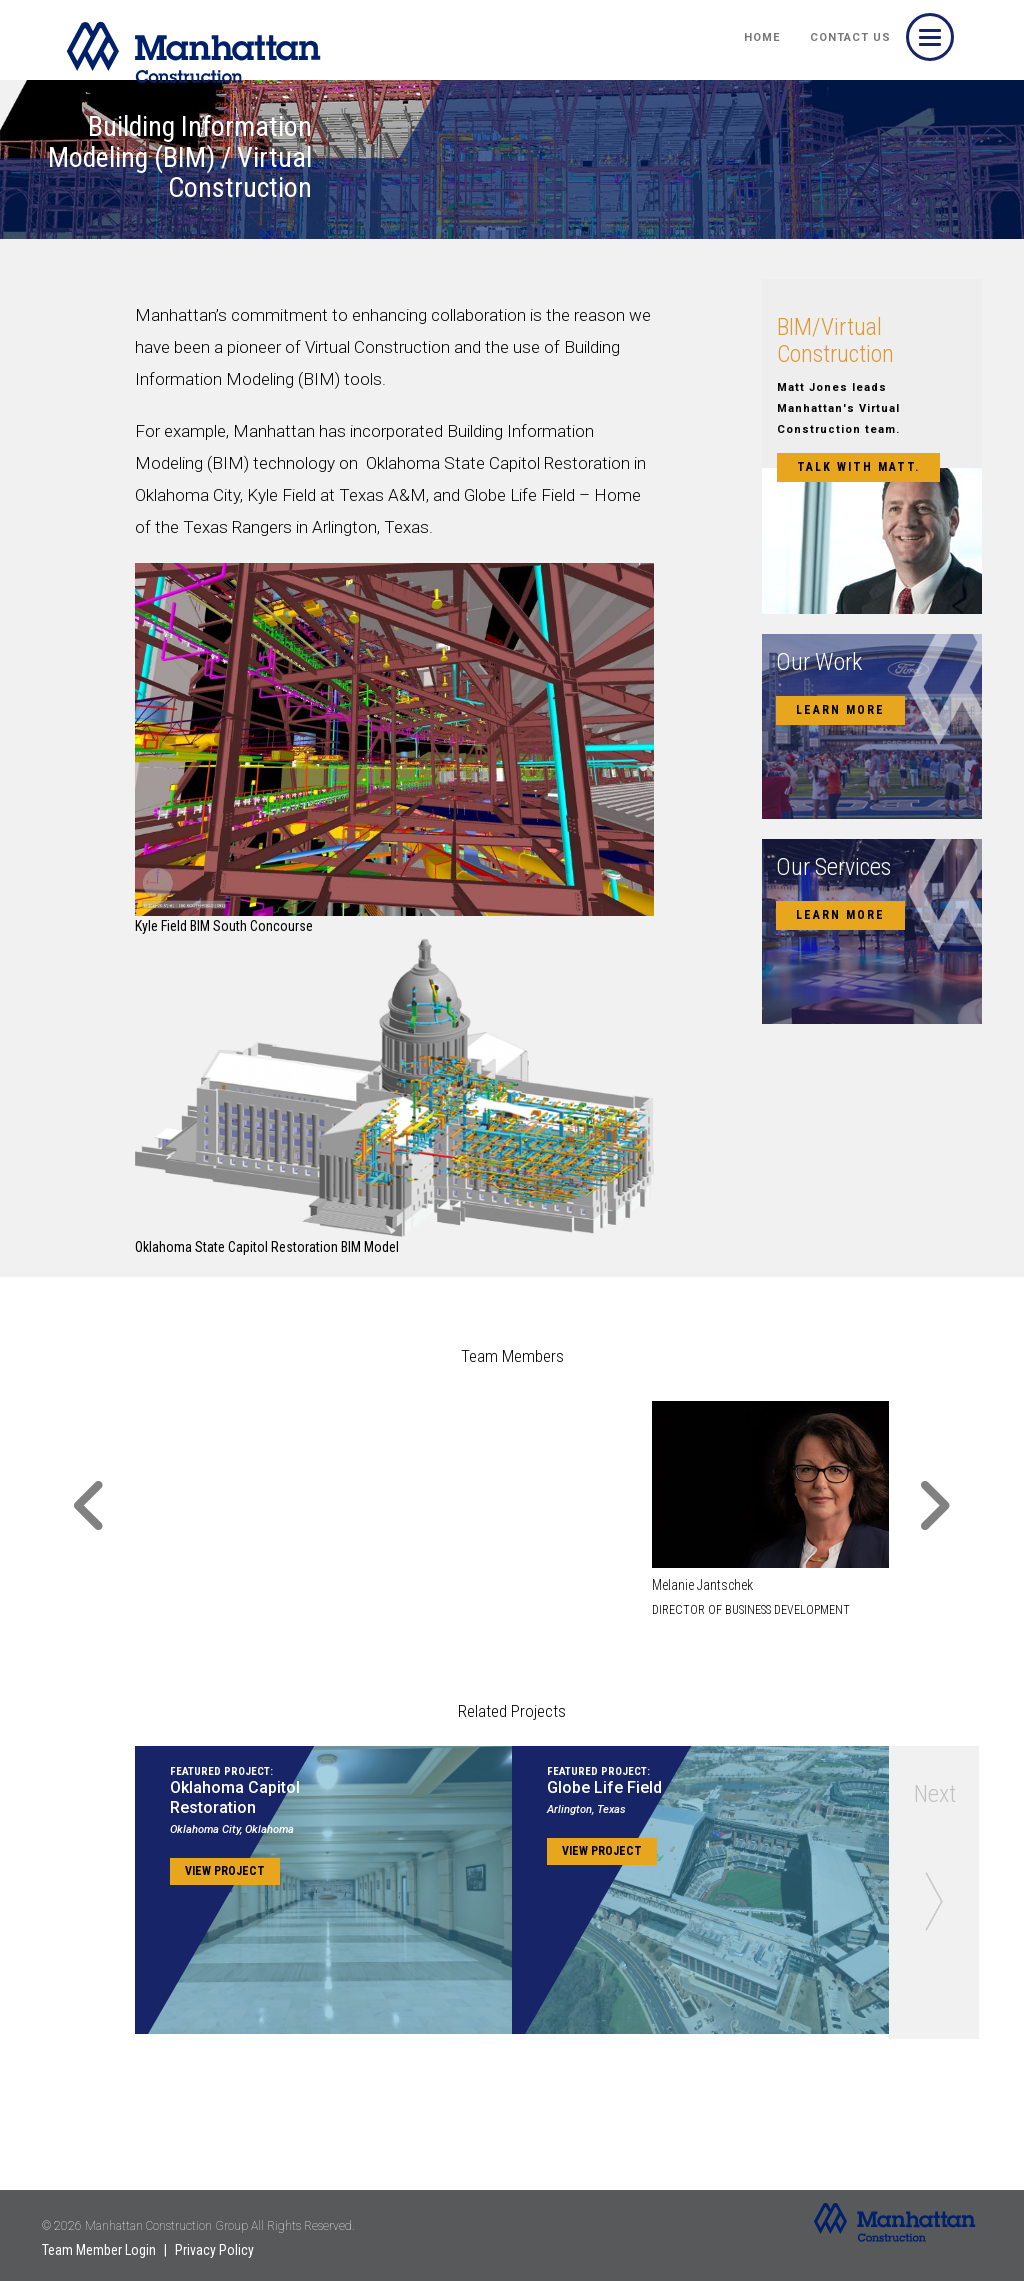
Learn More (840, 710)
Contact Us (850, 37)
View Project (225, 1871)
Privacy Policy (214, 2250)
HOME (762, 37)
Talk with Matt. (858, 467)
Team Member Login (99, 2250)
